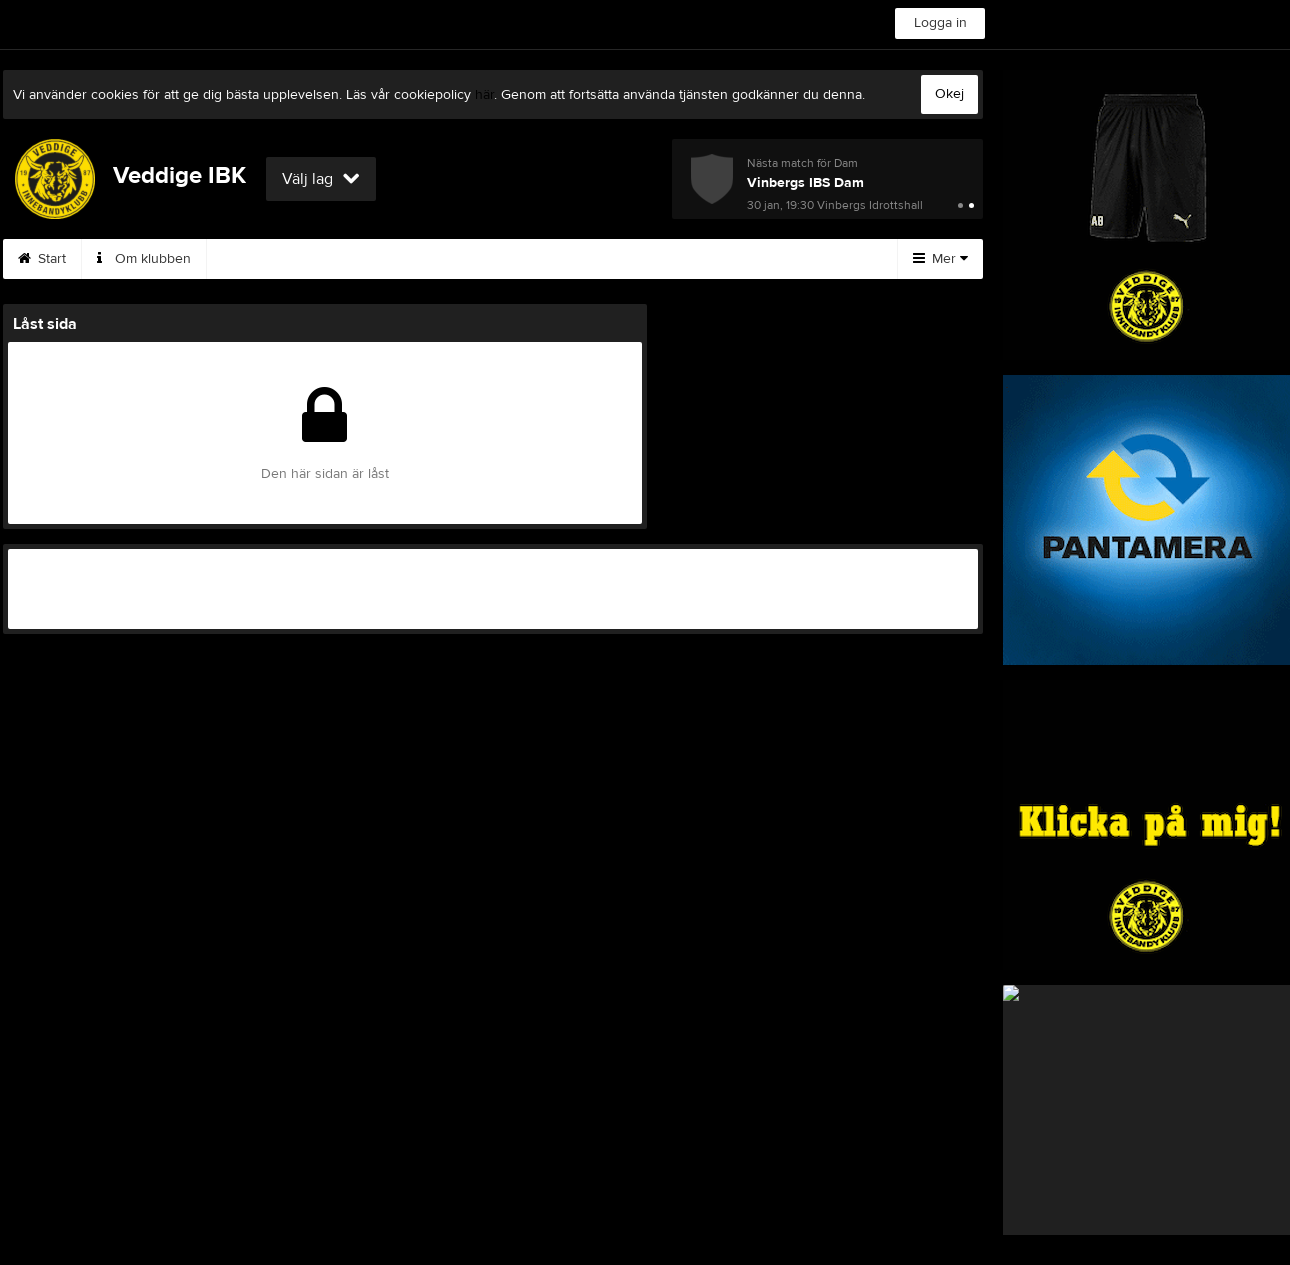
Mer (940, 259)
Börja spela (467, 259)
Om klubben (144, 259)
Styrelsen (260, 259)
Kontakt (361, 259)
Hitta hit (797, 259)
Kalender (579, 259)
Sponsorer (691, 259)
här (484, 95)
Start (42, 259)
